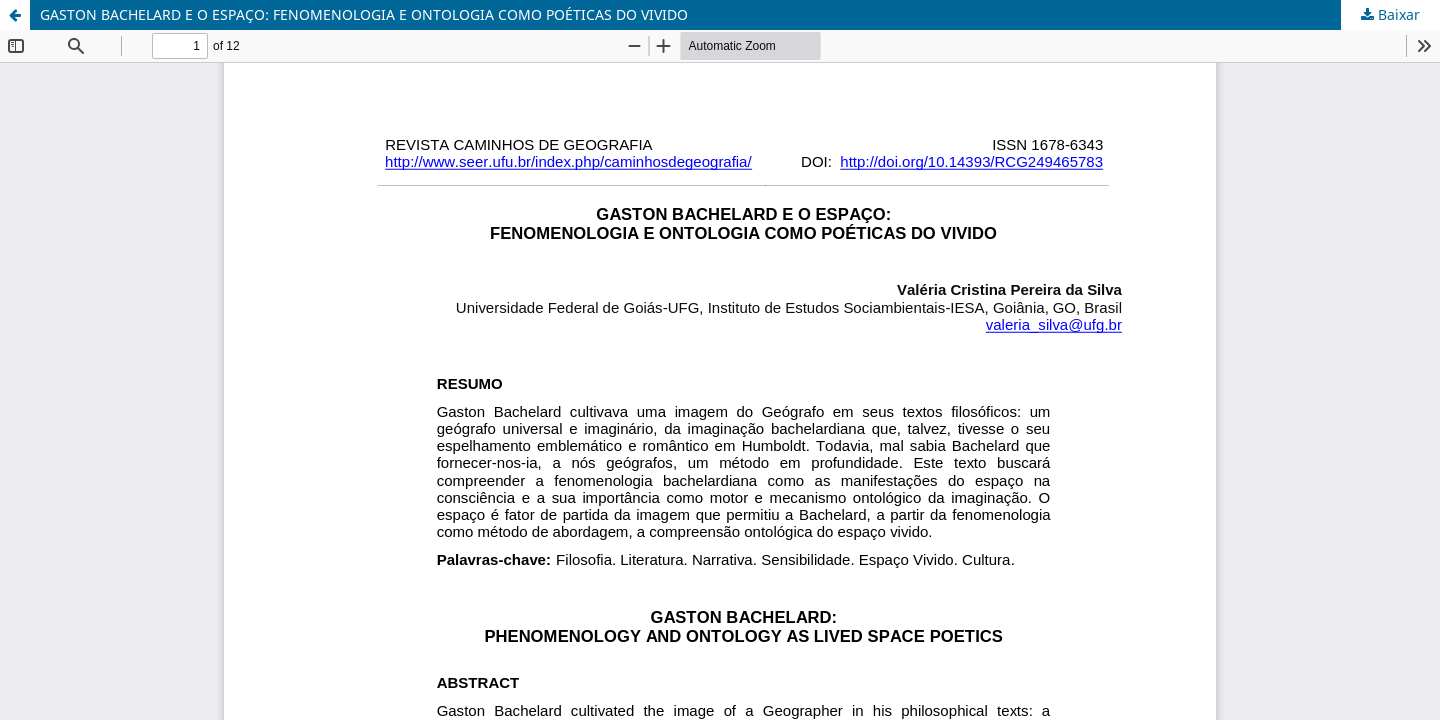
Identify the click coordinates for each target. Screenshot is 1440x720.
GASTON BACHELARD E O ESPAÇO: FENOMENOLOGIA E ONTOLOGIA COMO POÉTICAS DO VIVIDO (364, 14)
